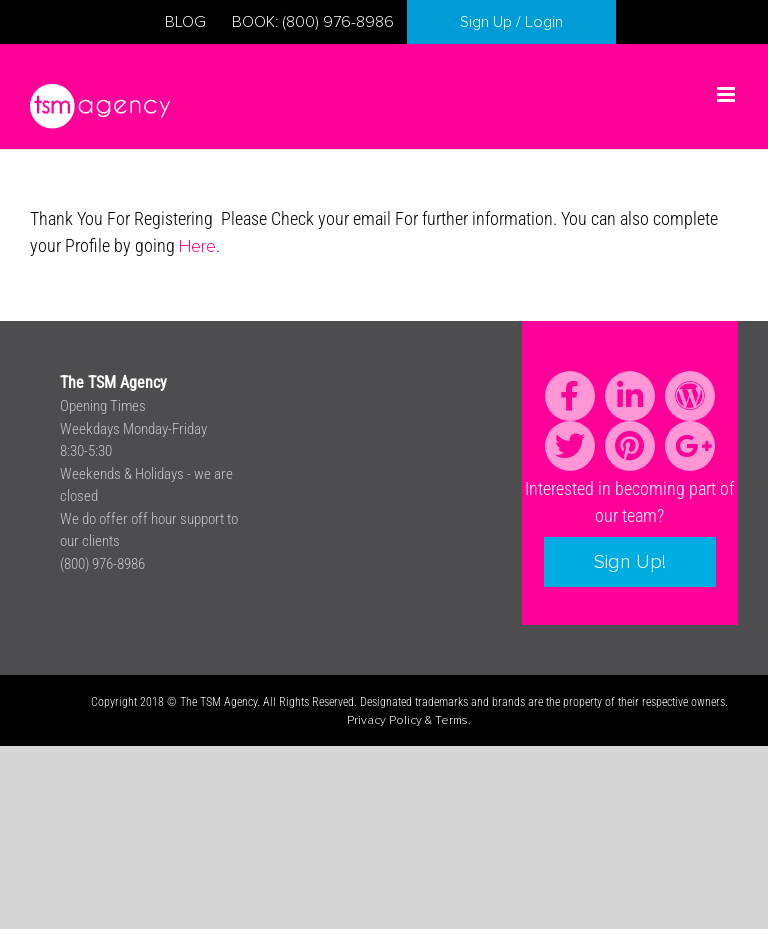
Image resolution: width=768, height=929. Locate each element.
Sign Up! (630, 562)
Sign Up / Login (511, 22)
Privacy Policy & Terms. (409, 721)
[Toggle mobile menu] (727, 94)
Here (197, 247)
